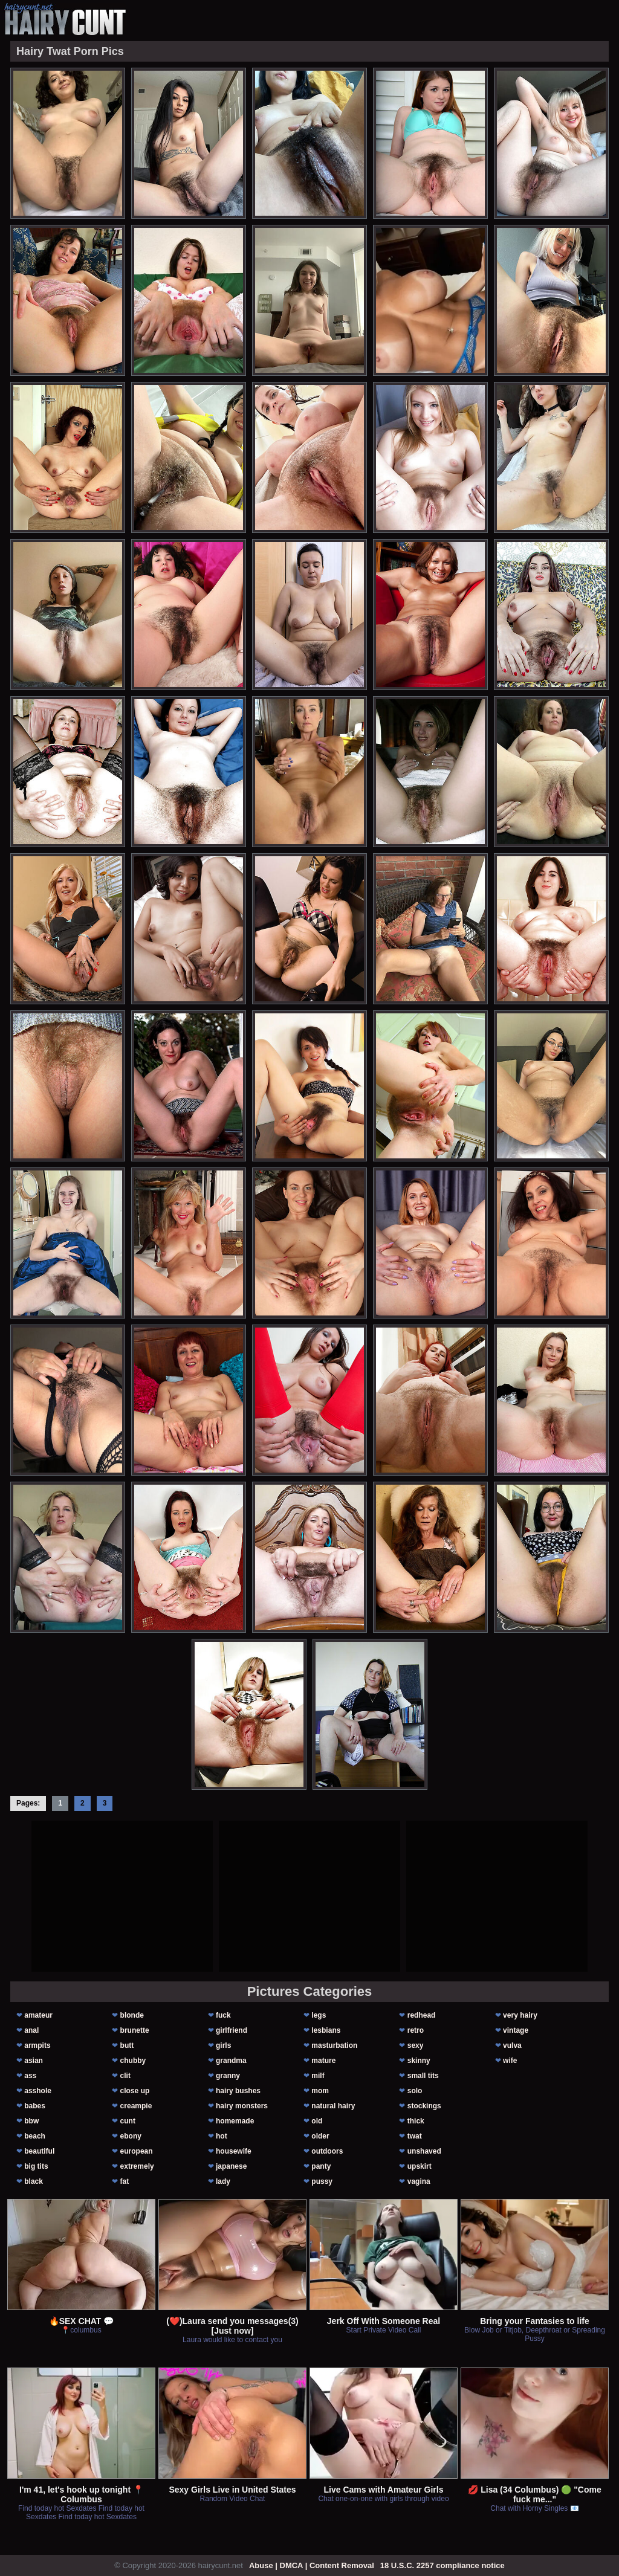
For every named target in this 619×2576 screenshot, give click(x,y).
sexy (415, 2045)
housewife (233, 2151)
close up (135, 2091)
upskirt (419, 2166)
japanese (231, 2166)
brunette (134, 2030)
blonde (132, 2015)
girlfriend (231, 2030)
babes (34, 2106)
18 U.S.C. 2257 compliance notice (442, 2565)
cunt (127, 2121)
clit (125, 2075)
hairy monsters (242, 2106)
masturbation (334, 2045)
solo (415, 2091)
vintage (515, 2030)
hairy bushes (238, 2091)
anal (31, 2030)
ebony (130, 2136)
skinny (418, 2060)
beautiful (39, 2151)
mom (320, 2091)
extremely (137, 2166)
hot (221, 2136)
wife (510, 2060)
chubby (133, 2060)
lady (223, 2181)
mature (323, 2060)
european (136, 2151)
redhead (421, 2015)
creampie (136, 2106)
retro (415, 2030)
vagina (418, 2181)
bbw (31, 2121)
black (33, 2181)
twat (414, 2136)
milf (317, 2075)
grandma (231, 2060)
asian (33, 2060)
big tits (36, 2166)
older (320, 2136)
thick (415, 2121)
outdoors (327, 2151)
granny (228, 2075)
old (316, 2121)
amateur (38, 2015)
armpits (37, 2045)
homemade (235, 2121)
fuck (223, 2015)
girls (223, 2045)
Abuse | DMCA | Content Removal (311, 2565)
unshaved (424, 2151)
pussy (321, 2181)
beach (34, 2136)
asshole (37, 2091)
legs (318, 2015)
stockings (424, 2106)
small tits (423, 2075)
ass (30, 2075)
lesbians (325, 2030)
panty (321, 2166)
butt (127, 2045)
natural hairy (333, 2106)
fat (124, 2181)
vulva (512, 2045)
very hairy (520, 2015)
